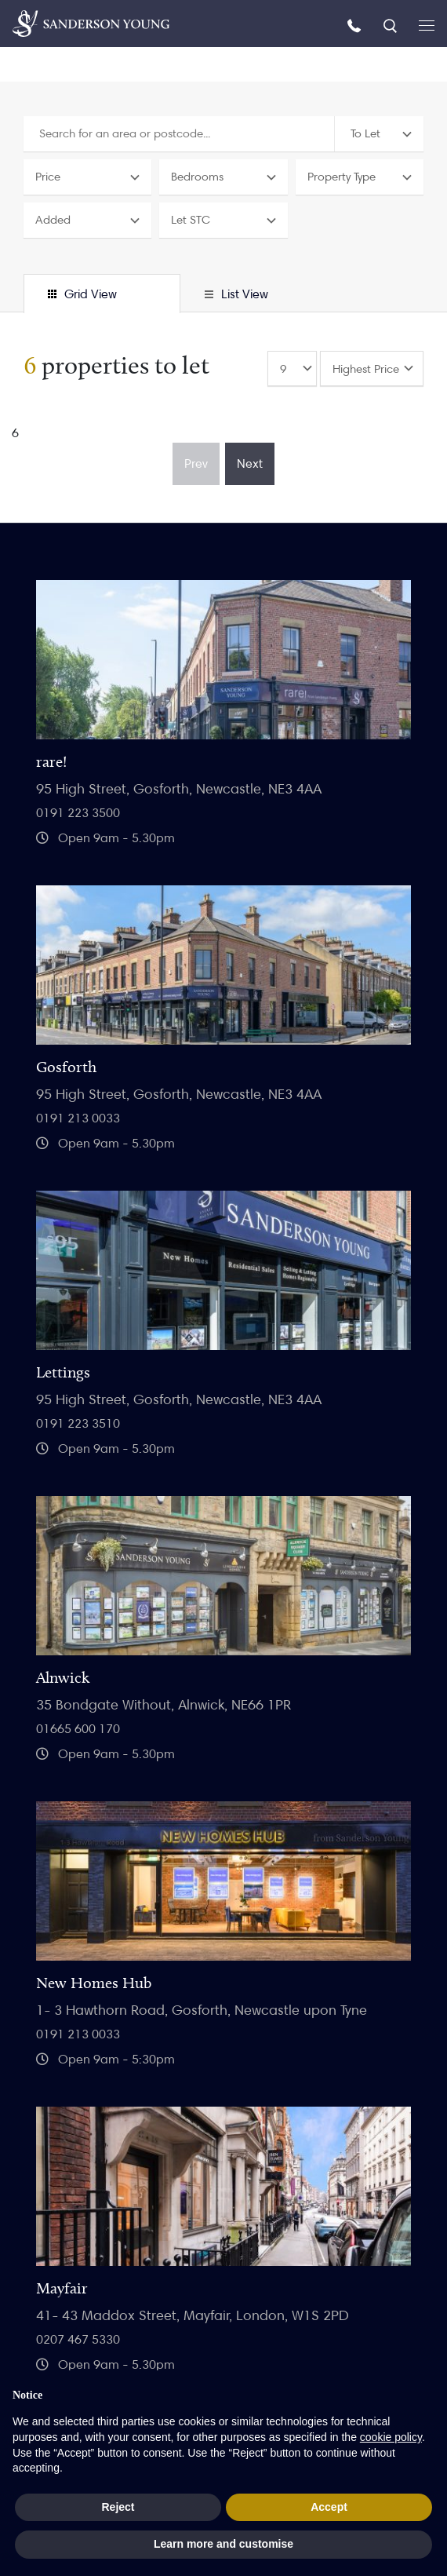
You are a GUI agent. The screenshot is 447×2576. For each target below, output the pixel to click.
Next (250, 463)
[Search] (391, 24)
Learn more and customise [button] (223, 2544)
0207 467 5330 (78, 2339)
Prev (196, 463)
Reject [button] (117, 2507)
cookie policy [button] (391, 2437)
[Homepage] (91, 23)
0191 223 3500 (78, 812)
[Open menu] (426, 24)
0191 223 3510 (78, 1423)
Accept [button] (329, 2507)
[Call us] (356, 24)
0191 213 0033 (78, 1118)
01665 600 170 (78, 1728)
